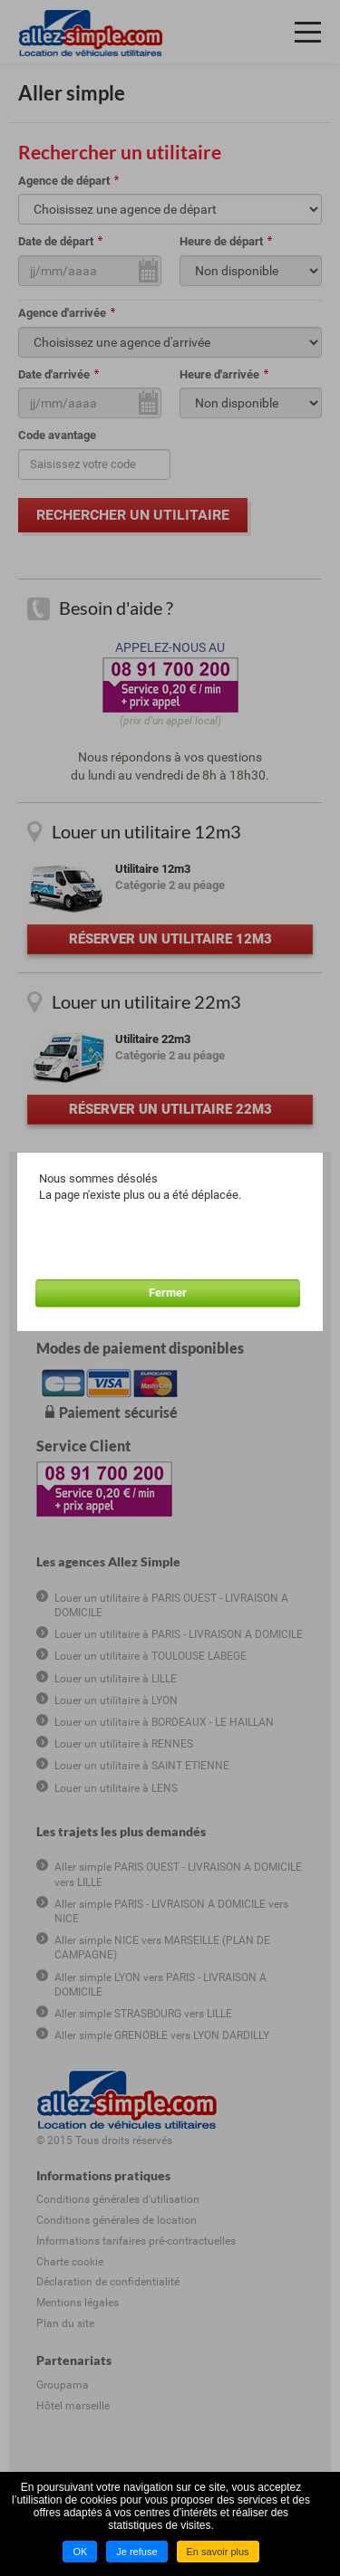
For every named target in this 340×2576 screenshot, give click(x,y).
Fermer (168, 1292)
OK (80, 2551)
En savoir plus (218, 2551)
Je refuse (136, 2551)
